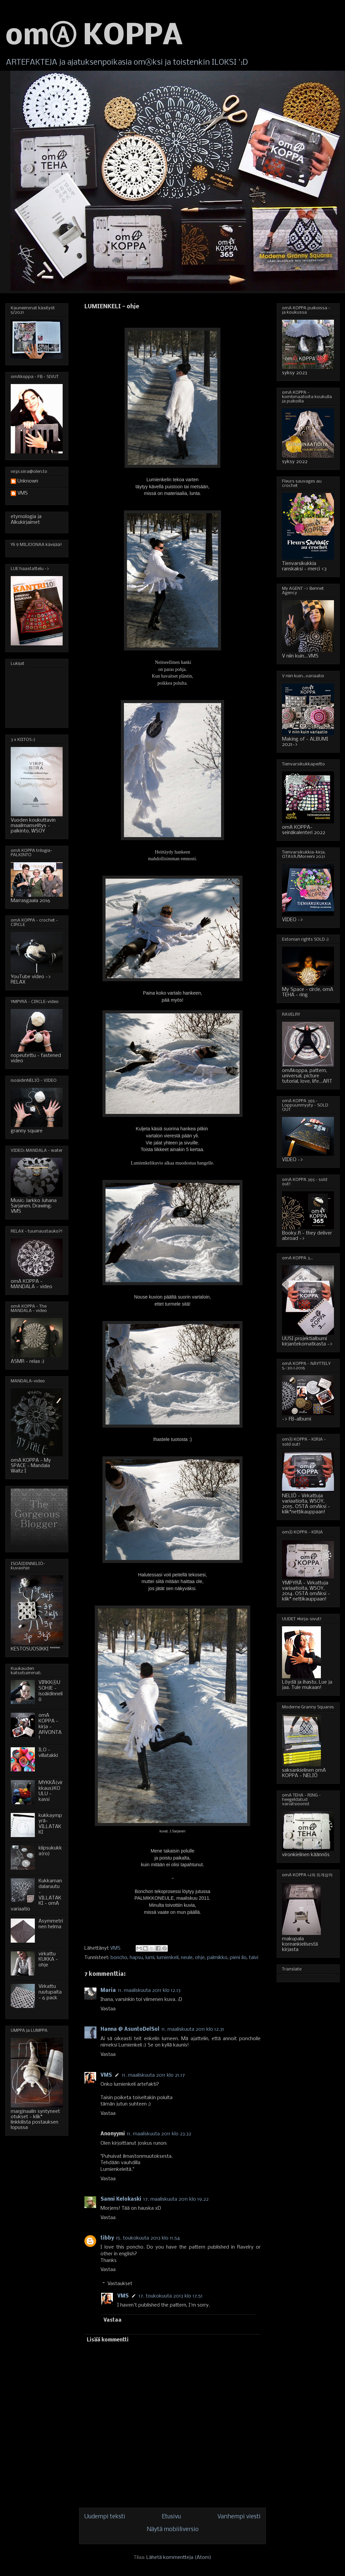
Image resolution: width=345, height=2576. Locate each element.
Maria (108, 1990)
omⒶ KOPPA (94, 36)
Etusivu (171, 2517)
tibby (107, 2238)
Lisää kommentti (108, 2340)
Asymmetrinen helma (51, 1924)
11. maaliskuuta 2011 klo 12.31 (192, 2029)
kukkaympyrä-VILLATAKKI (50, 1824)
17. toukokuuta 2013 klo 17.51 (171, 2296)
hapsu (136, 1957)
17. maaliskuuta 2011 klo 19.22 (176, 2199)
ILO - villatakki (48, 1752)
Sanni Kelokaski (120, 2199)
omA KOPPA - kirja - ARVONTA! (50, 1727)
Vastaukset (120, 2283)
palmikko (217, 1957)
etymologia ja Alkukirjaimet (26, 519)
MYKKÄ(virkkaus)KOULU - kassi (51, 1791)
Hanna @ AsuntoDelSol (129, 2029)
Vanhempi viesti (239, 2517)
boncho (119, 1957)
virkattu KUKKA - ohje (48, 1959)
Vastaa (108, 2009)
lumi (149, 1957)
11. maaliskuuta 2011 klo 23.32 (159, 2134)
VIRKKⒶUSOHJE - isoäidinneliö (51, 1691)
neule (187, 1957)
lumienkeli (168, 1957)
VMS (106, 2075)
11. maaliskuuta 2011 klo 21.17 (153, 2075)
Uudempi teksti (104, 2517)
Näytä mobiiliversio (173, 2529)
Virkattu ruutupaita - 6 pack (50, 1992)
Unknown (27, 481)
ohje (200, 1957)
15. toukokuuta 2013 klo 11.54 (148, 2238)
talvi (253, 1957)
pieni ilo (238, 1957)
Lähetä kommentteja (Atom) (178, 2557)
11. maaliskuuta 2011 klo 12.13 (149, 1990)
